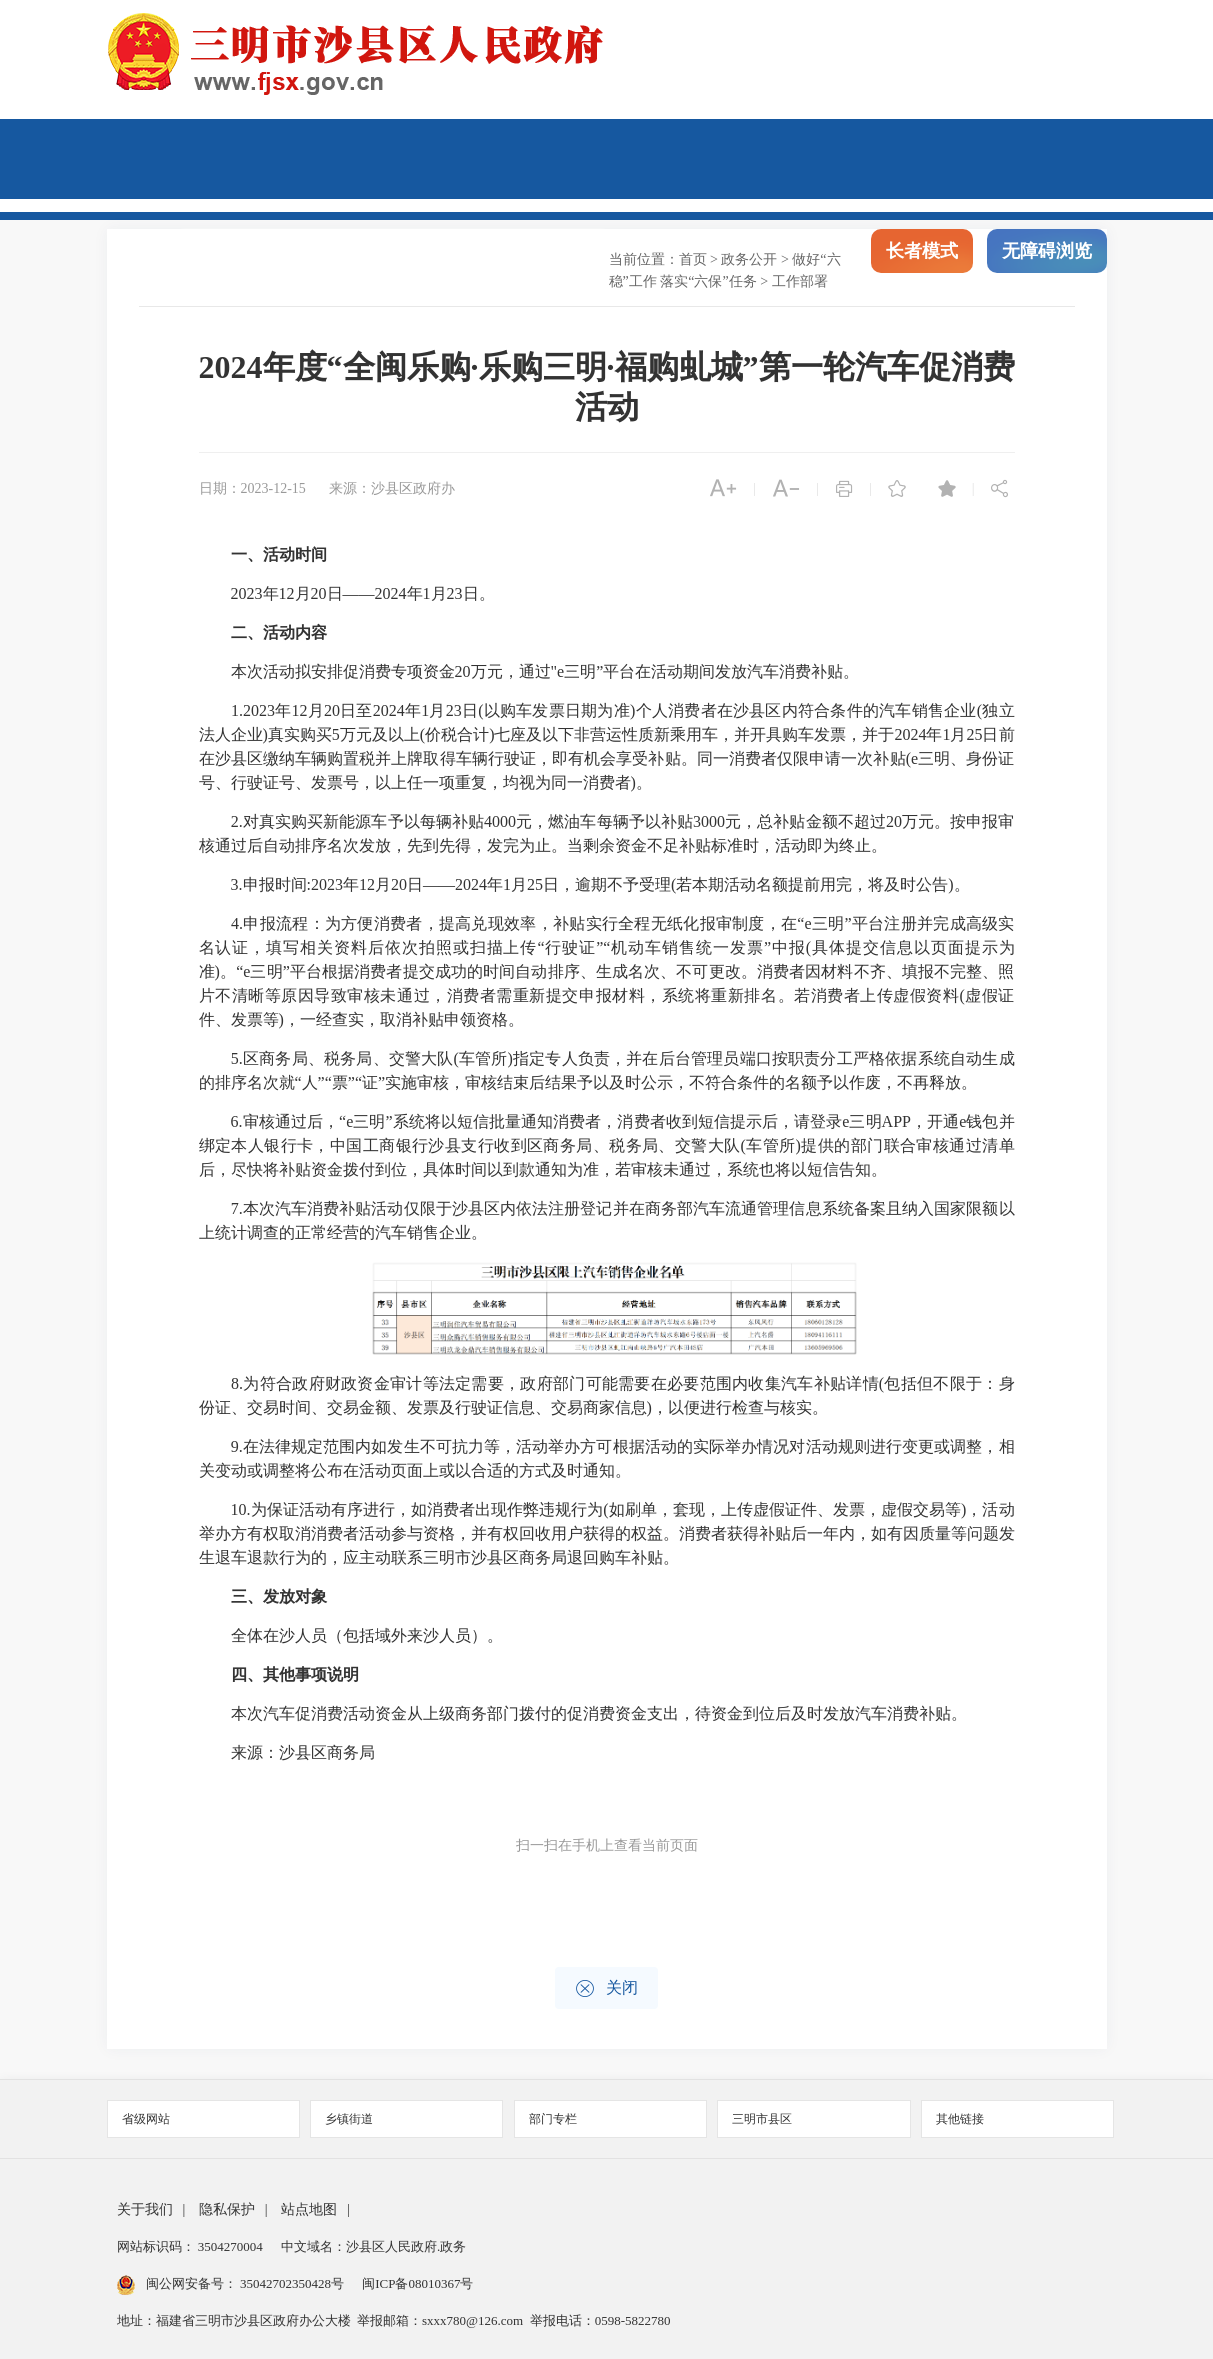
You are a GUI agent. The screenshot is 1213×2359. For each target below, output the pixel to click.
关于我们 (145, 2209)
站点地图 (309, 2209)
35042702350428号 (292, 2283)
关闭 (606, 1988)
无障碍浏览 (1047, 268)
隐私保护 (227, 2209)
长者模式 (922, 268)
